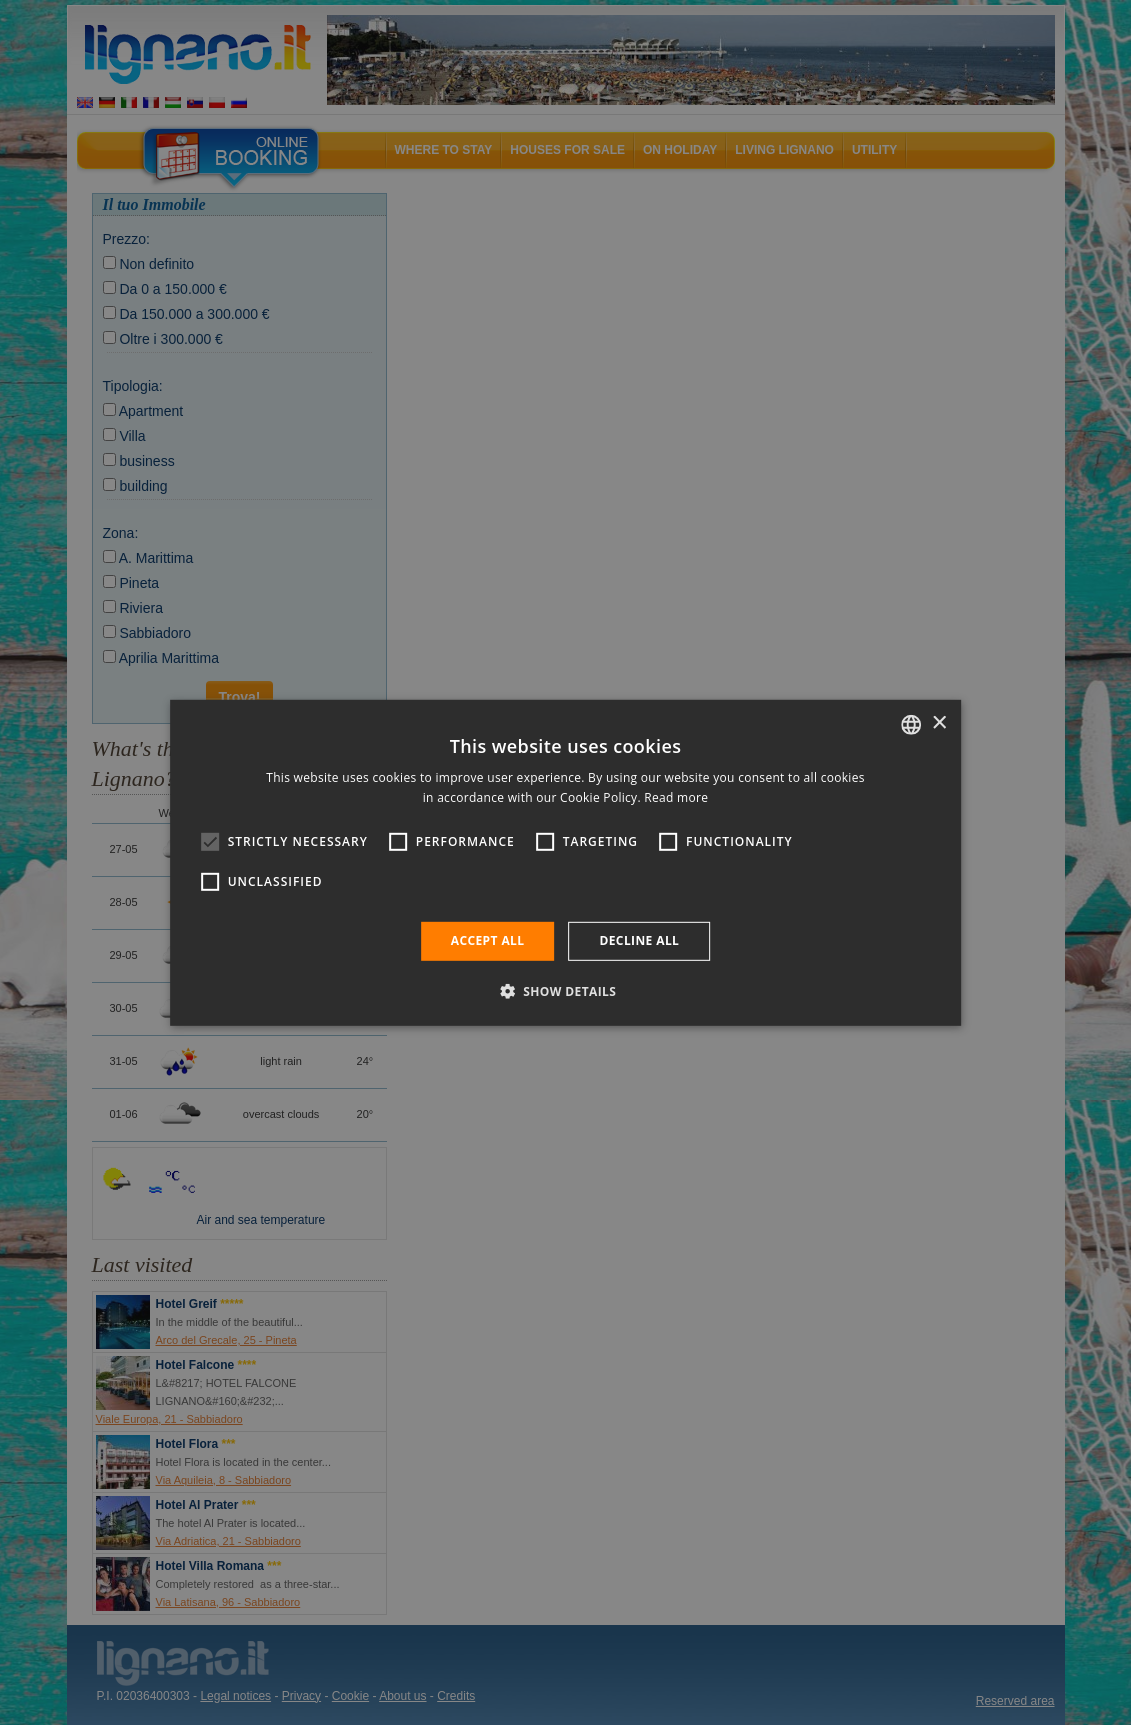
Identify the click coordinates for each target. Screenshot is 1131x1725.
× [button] (938, 723)
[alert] (565, 862)
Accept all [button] (488, 940)
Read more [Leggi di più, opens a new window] (676, 797)
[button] (566, 991)
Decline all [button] (639, 940)
